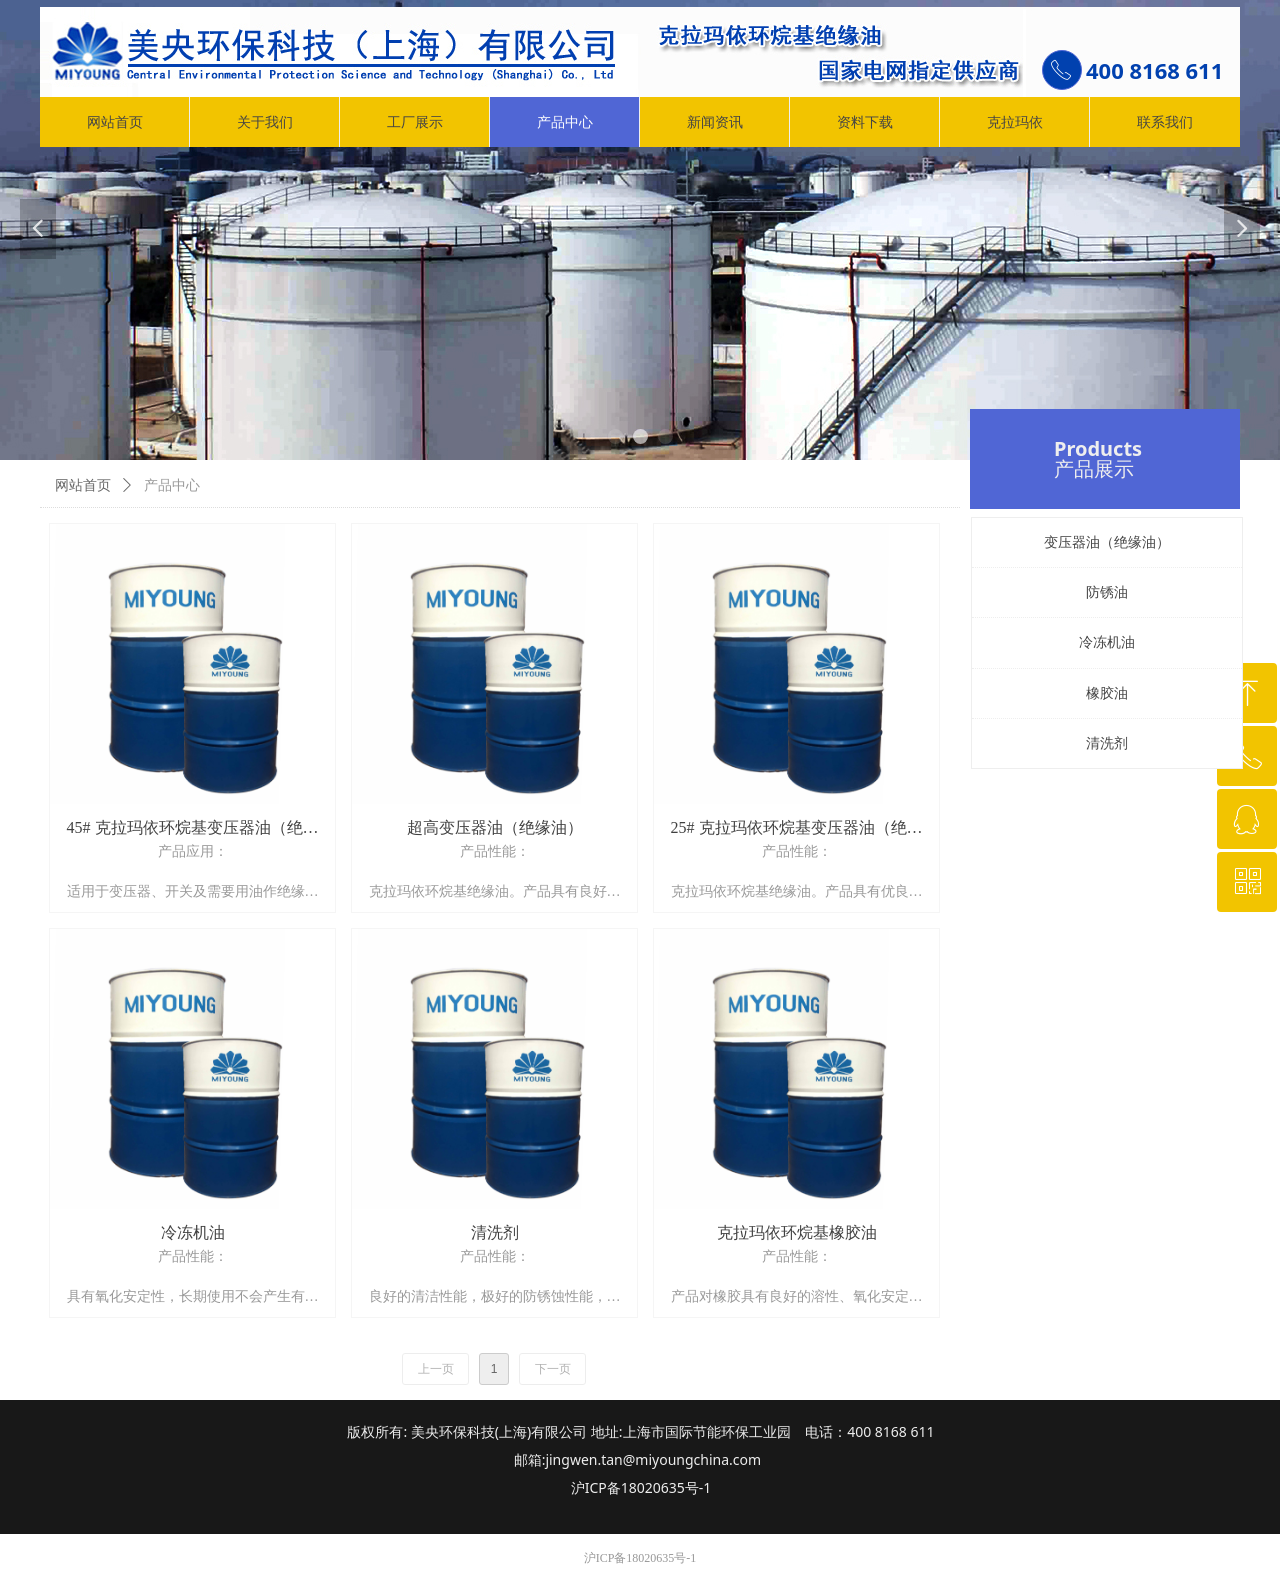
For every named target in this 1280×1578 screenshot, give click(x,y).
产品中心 (172, 485)
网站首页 (83, 485)
